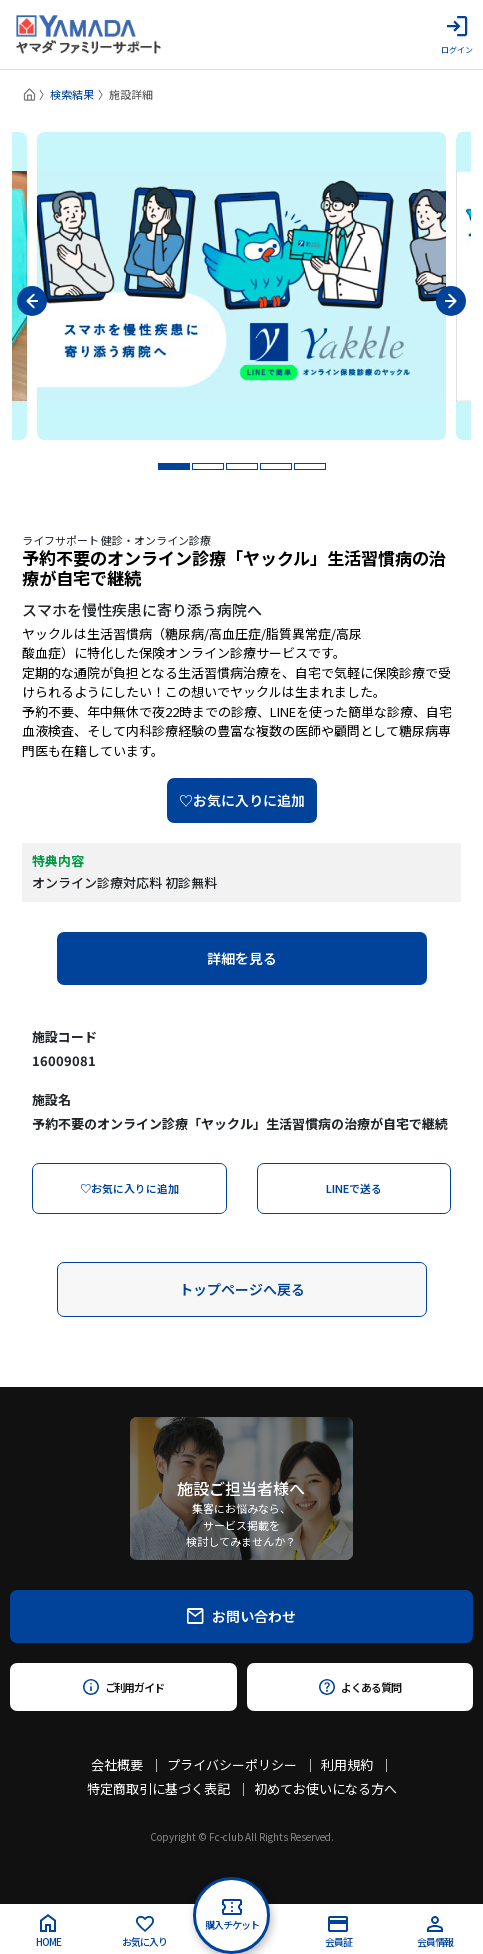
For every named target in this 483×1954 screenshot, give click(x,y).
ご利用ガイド (123, 1687)
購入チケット (232, 1915)
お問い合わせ (241, 1616)
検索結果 (72, 94)
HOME (48, 1931)
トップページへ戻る (242, 1289)
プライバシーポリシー (232, 1764)
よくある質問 (359, 1687)
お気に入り (144, 1932)
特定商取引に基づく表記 (158, 1788)
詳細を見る (242, 958)
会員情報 (435, 1932)
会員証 (338, 1932)
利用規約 (347, 1764)
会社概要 (117, 1764)
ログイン (457, 35)
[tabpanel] (241, 286)
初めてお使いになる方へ (325, 1788)
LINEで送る (354, 1188)
